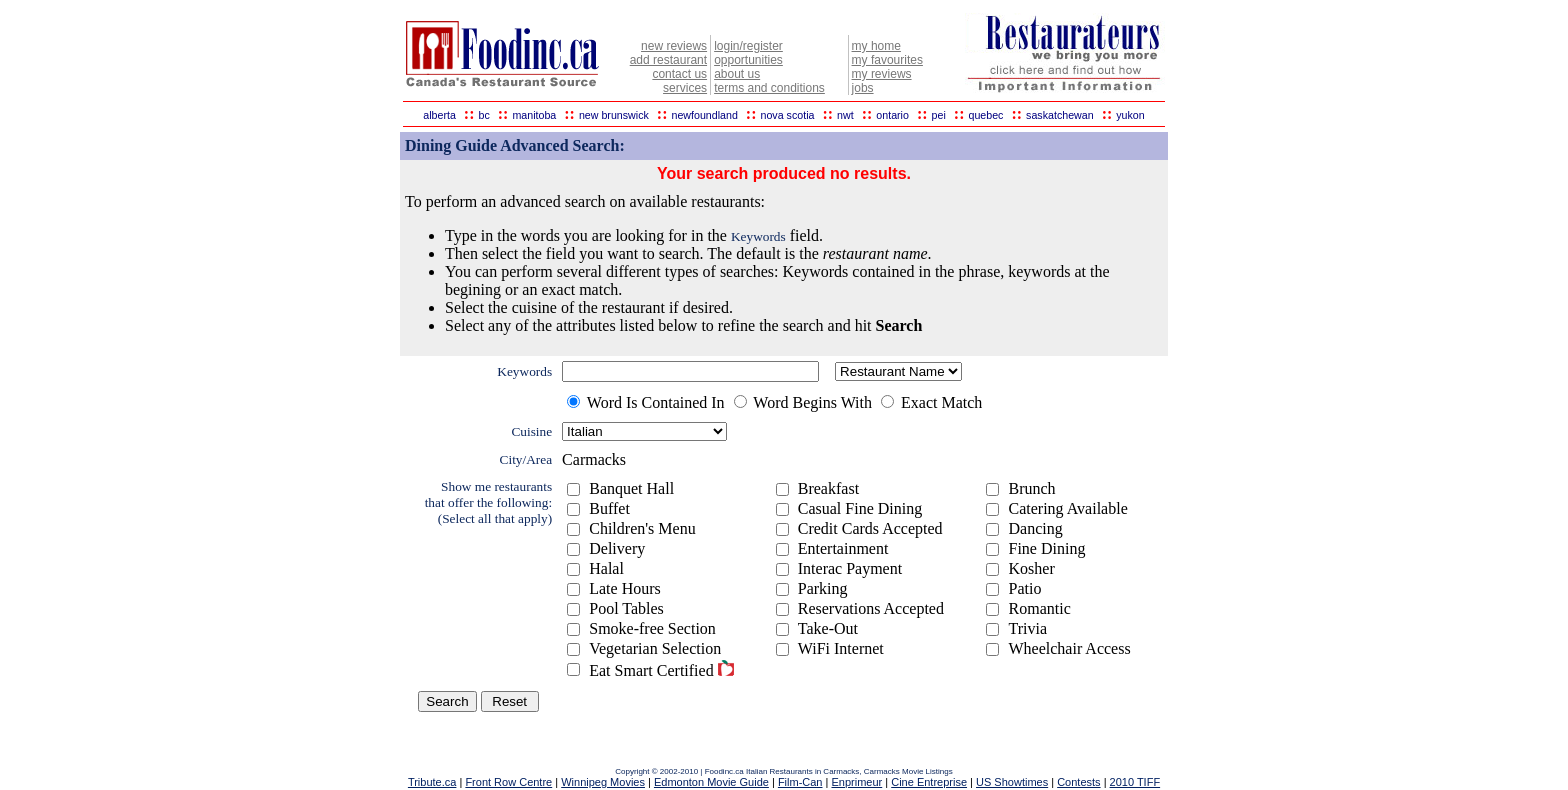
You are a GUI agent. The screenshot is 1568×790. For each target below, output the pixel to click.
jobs (863, 88)
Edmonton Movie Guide (711, 782)
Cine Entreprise (929, 782)
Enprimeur (856, 782)
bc (484, 115)
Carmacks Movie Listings (908, 771)
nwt (845, 115)
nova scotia (788, 115)
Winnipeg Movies (603, 782)
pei (939, 115)
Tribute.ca (432, 782)
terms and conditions (769, 88)
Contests (1078, 782)
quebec (985, 115)
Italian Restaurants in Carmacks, (805, 771)
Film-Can (800, 782)
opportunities (748, 60)
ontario (892, 115)
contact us (679, 74)
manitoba (534, 115)
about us (737, 74)
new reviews (674, 46)
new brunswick (614, 115)
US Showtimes (1012, 782)
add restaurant (668, 60)
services (685, 88)
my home (876, 46)
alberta (439, 115)
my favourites (887, 60)
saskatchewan (1060, 115)
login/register (748, 46)
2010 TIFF (1135, 782)
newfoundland (704, 115)
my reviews (882, 74)
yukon (1130, 115)
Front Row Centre (508, 782)
